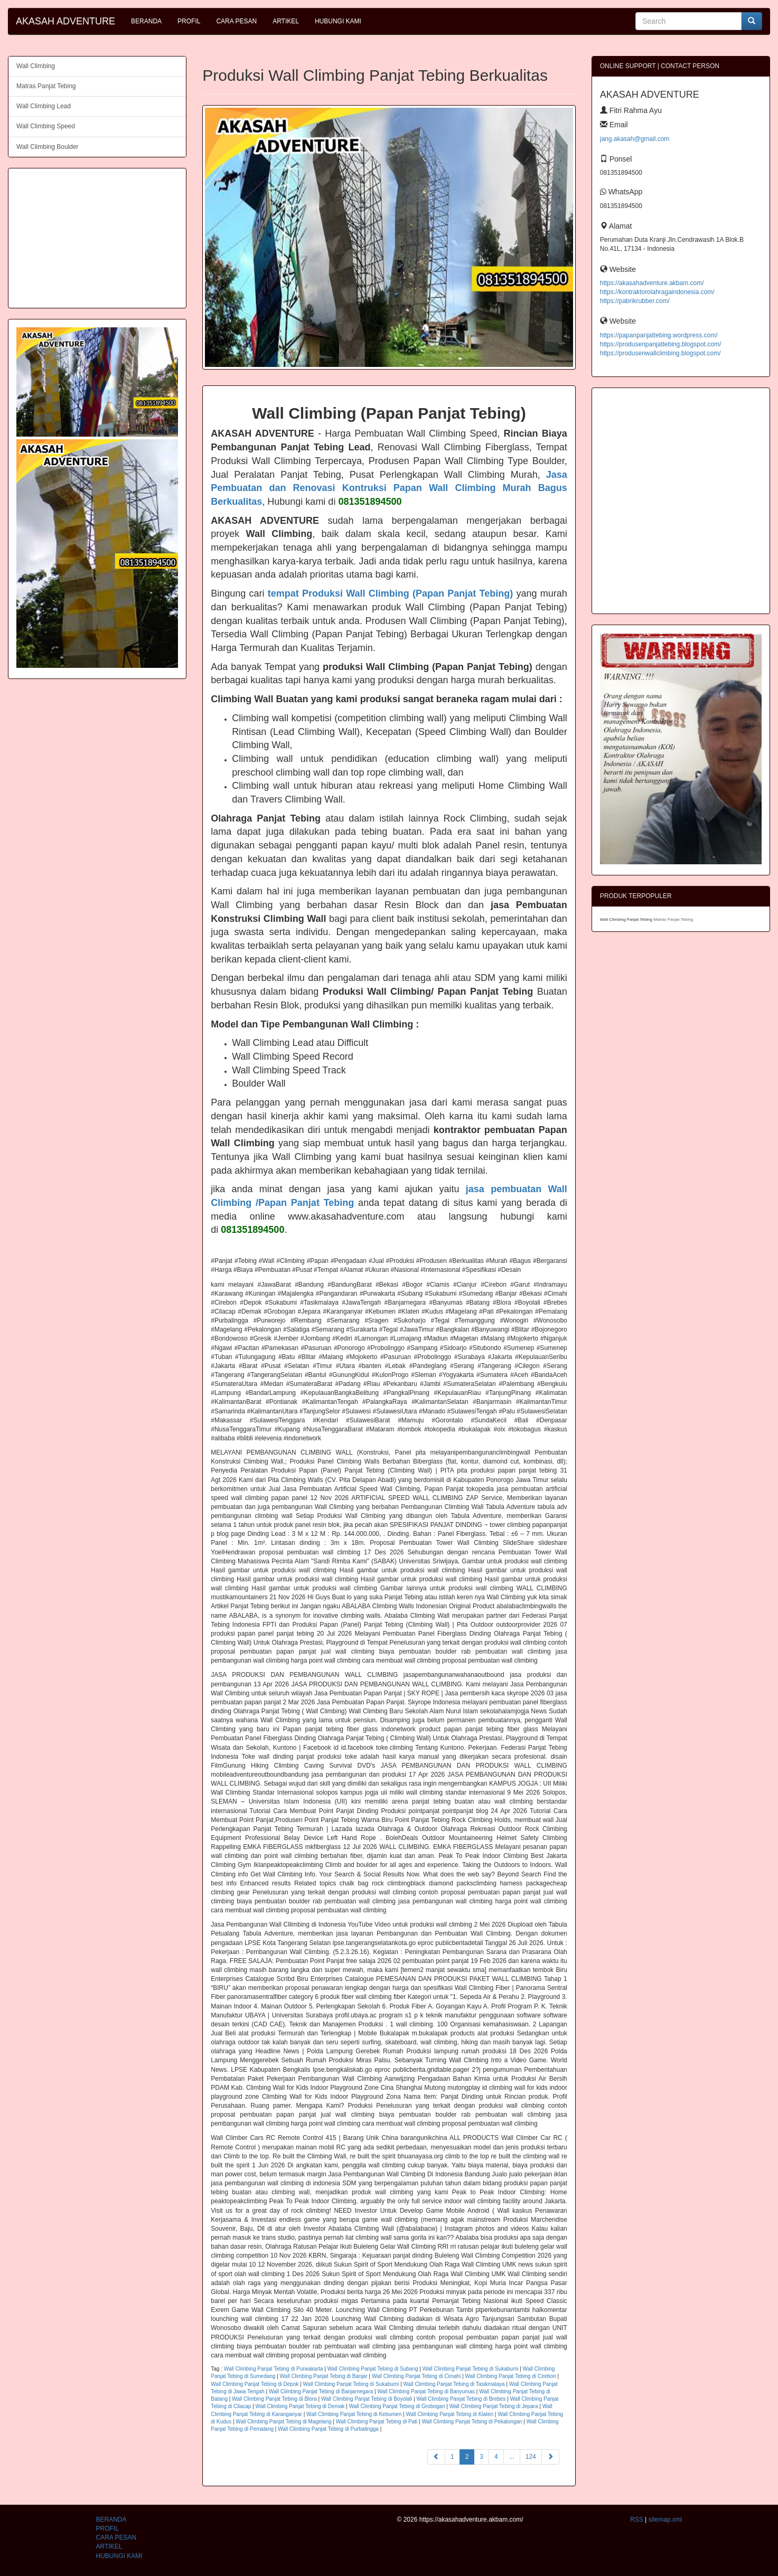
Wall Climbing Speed (45, 126)
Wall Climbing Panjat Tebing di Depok (254, 2384)
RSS (636, 2519)
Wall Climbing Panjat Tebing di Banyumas (426, 2391)
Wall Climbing (35, 66)
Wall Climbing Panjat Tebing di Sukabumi (471, 2369)
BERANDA (146, 21)
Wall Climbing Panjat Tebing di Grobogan (397, 2406)
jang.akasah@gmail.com (635, 139)
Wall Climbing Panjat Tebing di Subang (372, 2369)
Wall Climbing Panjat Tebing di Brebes (460, 2399)
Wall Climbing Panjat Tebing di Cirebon (510, 2376)
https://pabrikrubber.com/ (635, 301)
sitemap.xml (665, 2519)
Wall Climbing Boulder (47, 146)
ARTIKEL (286, 21)
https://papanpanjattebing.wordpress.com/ (659, 335)
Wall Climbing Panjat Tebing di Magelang (283, 2421)
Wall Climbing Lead (43, 106)
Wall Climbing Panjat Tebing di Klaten (449, 2414)
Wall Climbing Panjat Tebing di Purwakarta (273, 2369)
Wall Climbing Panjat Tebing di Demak (300, 2406)
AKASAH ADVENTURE (65, 21)
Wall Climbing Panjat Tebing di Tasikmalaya (454, 2384)
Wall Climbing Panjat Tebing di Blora (274, 2399)
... (511, 2456)
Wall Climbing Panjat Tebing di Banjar (324, 2376)
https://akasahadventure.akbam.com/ (652, 283)
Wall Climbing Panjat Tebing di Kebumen (353, 2414)
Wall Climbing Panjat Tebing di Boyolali (366, 2399)
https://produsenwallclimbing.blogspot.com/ (660, 353)
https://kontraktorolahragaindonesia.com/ (657, 292)
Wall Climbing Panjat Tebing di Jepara (493, 2406)
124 (531, 2456)
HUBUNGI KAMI (338, 21)
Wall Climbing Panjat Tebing (626, 919)
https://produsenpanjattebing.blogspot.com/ (660, 344)
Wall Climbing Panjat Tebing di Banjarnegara (321, 2391)
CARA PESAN (236, 21)
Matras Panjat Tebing (46, 86)
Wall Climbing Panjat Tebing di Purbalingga (328, 2429)
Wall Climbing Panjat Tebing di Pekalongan (471, 2421)
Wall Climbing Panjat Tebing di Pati (377, 2421)
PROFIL (188, 21)
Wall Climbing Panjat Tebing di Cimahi (416, 2376)
